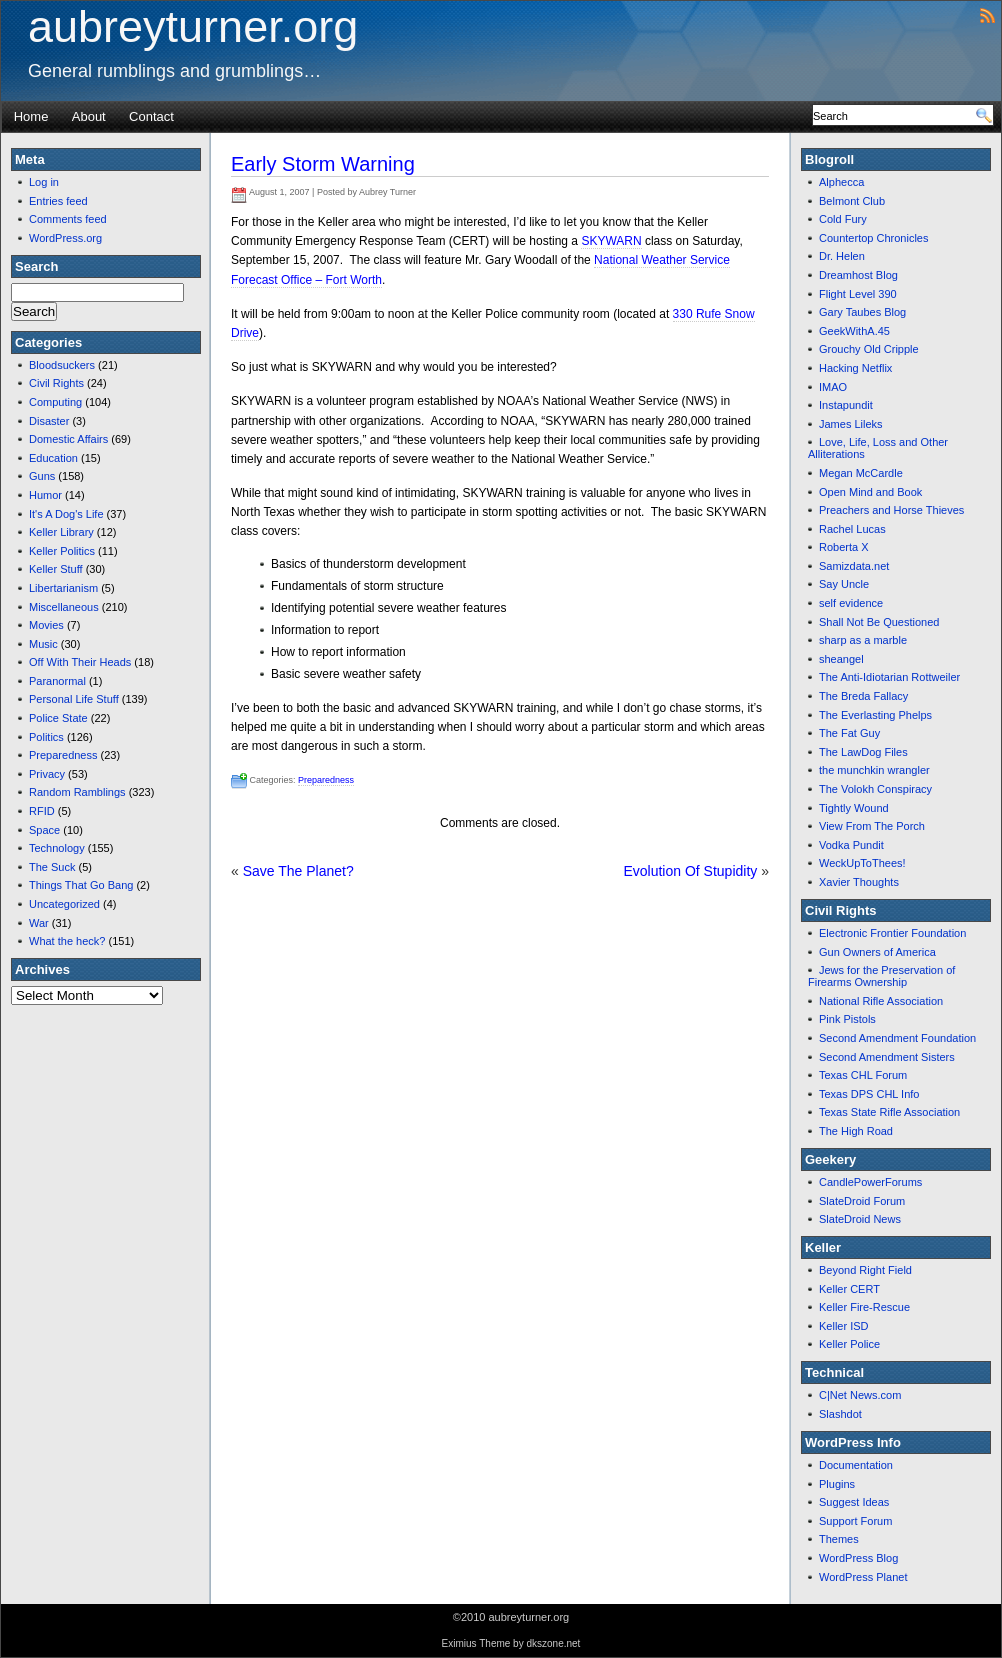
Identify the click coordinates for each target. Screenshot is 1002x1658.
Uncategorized (64, 904)
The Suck (52, 867)
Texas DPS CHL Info (869, 1094)
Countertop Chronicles (873, 238)
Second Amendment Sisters (887, 1057)
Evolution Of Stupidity (690, 871)
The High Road (856, 1131)
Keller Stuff (56, 569)
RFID (42, 811)
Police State (58, 718)
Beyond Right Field (865, 1270)
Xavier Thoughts (859, 882)
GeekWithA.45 (854, 331)
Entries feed (58, 201)
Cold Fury (843, 219)
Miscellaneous (64, 607)
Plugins (837, 1484)
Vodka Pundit (851, 845)
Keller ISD (844, 1326)
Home (31, 116)
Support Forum (855, 1521)
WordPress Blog (858, 1558)
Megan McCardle (861, 473)
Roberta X (844, 547)
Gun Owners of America (877, 952)
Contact (151, 116)
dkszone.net (553, 1643)
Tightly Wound (854, 808)
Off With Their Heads (80, 662)
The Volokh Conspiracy (875, 789)
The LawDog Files (863, 752)
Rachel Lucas (852, 529)
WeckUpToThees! (862, 863)
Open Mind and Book (870, 492)
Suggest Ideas (854, 1502)
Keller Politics (62, 551)
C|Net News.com (860, 1395)
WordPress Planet (863, 1577)
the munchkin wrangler (874, 770)
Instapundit (846, 405)
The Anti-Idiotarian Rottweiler (889, 677)
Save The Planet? (298, 871)
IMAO (833, 387)
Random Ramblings (77, 792)
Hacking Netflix (855, 368)
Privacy (47, 774)
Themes (839, 1539)
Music (43, 644)
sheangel (841, 659)
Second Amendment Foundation (897, 1038)
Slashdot (840, 1414)
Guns (42, 476)
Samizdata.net (854, 566)
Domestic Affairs (68, 439)
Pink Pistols (847, 1019)
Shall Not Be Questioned (879, 622)
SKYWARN (611, 241)
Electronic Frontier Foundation (892, 933)
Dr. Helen (842, 256)
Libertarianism (63, 588)
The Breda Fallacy (863, 696)
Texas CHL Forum (863, 1075)
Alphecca (841, 182)
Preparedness (63, 755)
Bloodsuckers (62, 365)
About (89, 116)
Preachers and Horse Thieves (891, 510)
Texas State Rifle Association (889, 1112)
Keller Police (849, 1344)
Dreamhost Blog (858, 275)
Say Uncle (844, 584)
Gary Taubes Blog (862, 312)
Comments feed (68, 219)
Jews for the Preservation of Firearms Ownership (881, 976)
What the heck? (67, 941)
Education (53, 458)
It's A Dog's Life (66, 514)
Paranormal (57, 681)
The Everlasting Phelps (875, 715)
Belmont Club (852, 201)
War (39, 923)
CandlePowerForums (870, 1182)
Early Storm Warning (323, 164)
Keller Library (61, 532)
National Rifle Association (881, 1001)
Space (44, 830)
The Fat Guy (849, 733)
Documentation (856, 1465)
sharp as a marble (863, 640)
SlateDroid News (860, 1219)
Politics (46, 737)
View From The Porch (872, 826)
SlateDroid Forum (862, 1201)
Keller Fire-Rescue (864, 1307)
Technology (57, 848)
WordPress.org (65, 238)
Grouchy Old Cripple (869, 349)
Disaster (49, 421)
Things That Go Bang (81, 885)
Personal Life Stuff (74, 699)
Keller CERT (849, 1289)
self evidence (851, 603)
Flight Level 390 (858, 294)
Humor (45, 495)
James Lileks (851, 424)
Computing (55, 402)
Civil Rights (56, 383)
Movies (46, 625)
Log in (44, 182)
